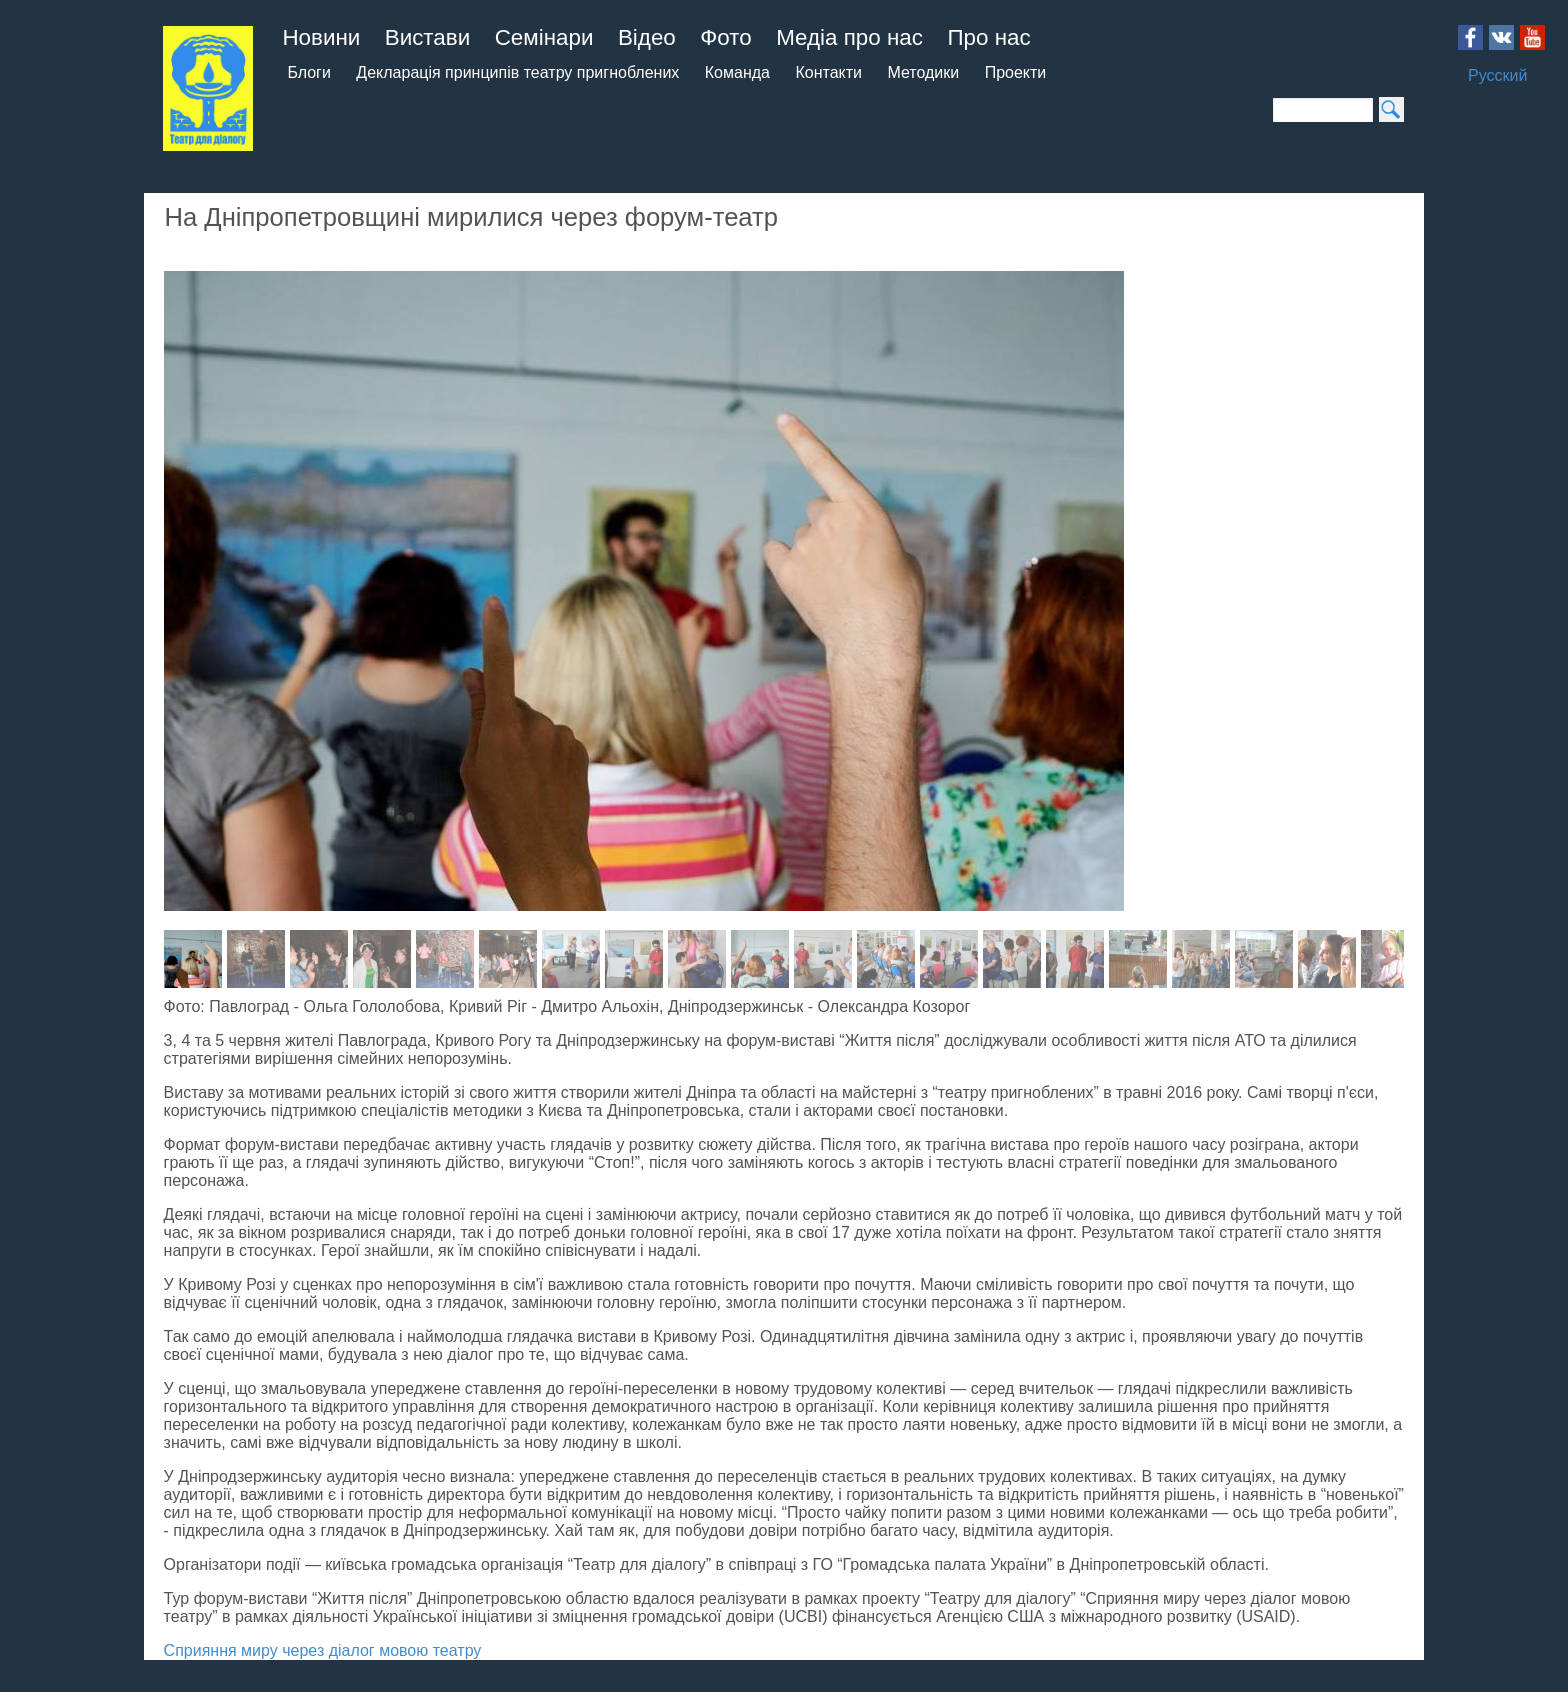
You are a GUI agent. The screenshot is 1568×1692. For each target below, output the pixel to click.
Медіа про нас (849, 37)
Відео (647, 37)
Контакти (828, 72)
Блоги (309, 72)
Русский (1497, 75)
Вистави (428, 37)
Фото (725, 37)
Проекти (1016, 72)
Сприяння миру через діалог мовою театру (323, 1650)
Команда (737, 72)
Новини (321, 37)
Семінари (544, 37)
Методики (923, 72)
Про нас (988, 37)
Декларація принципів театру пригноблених (517, 72)
